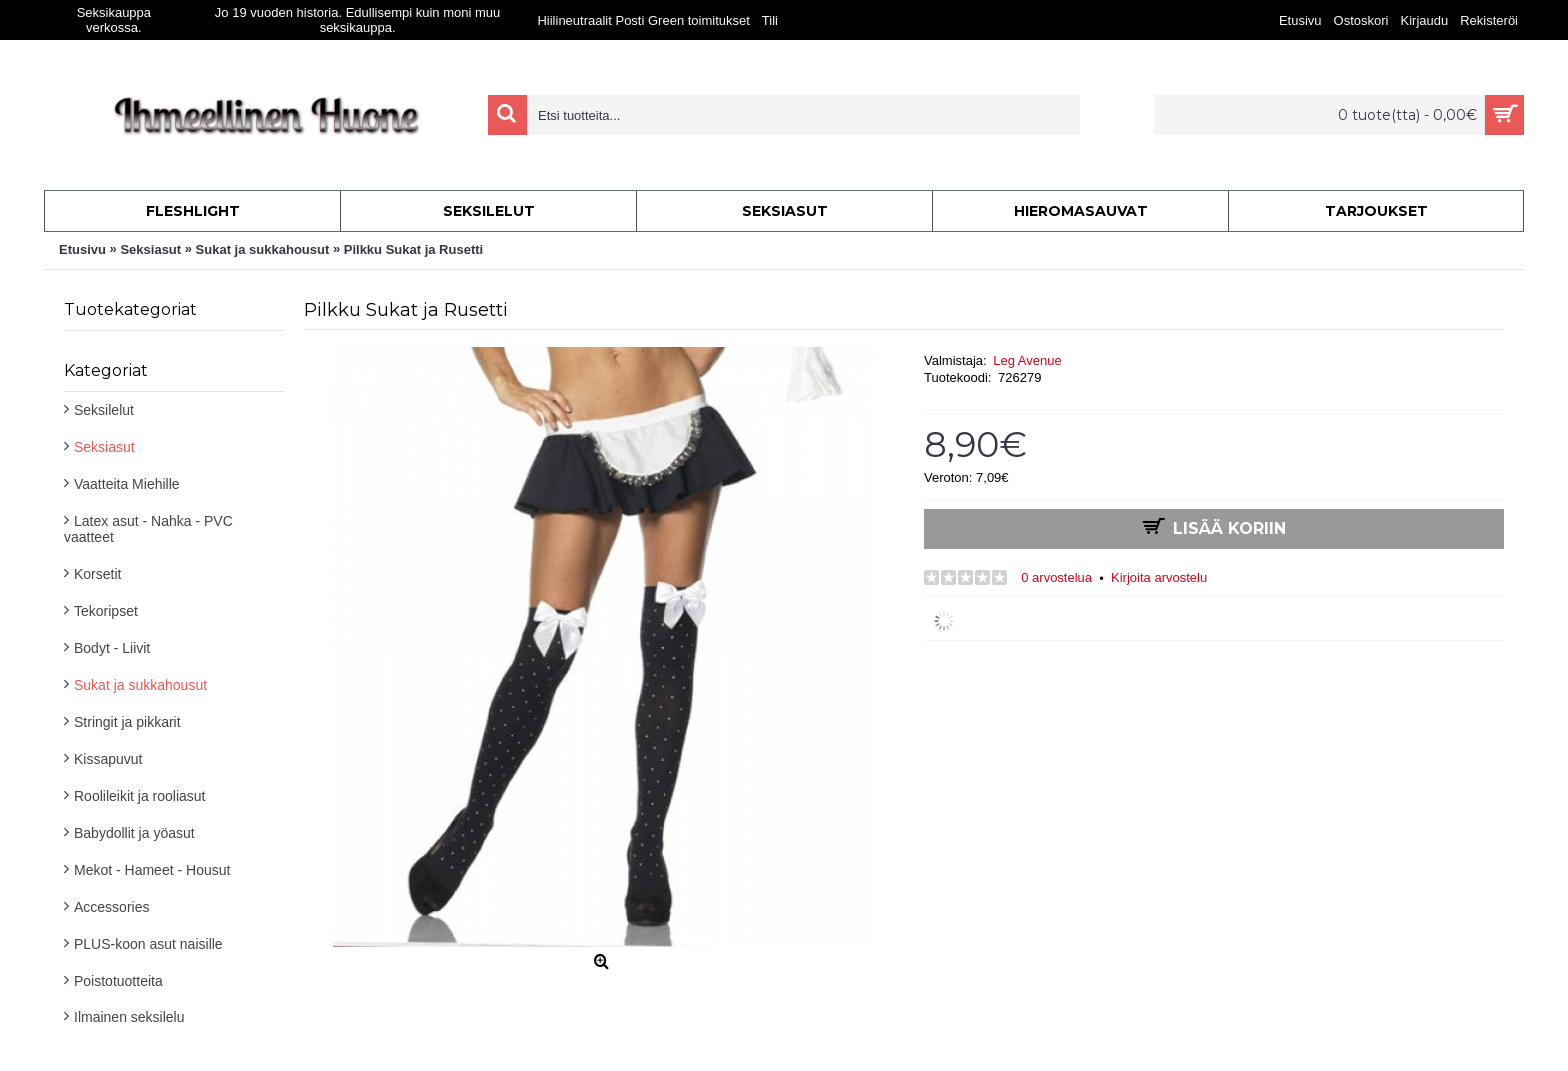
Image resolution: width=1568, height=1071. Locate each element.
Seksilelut (104, 410)
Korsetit (97, 574)
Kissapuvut (108, 759)
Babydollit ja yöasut (134, 833)
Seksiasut (104, 447)
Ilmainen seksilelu (129, 1017)
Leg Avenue (1027, 360)
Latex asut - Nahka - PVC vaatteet (148, 529)
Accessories (111, 907)
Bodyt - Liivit (112, 648)
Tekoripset (106, 611)
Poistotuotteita (118, 981)
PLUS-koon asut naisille (148, 944)
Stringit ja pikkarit (127, 722)
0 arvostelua (1056, 577)
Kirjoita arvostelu (1159, 577)
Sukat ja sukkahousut (140, 685)
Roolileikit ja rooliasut (140, 796)
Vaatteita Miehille (127, 484)
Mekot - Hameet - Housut (152, 870)
